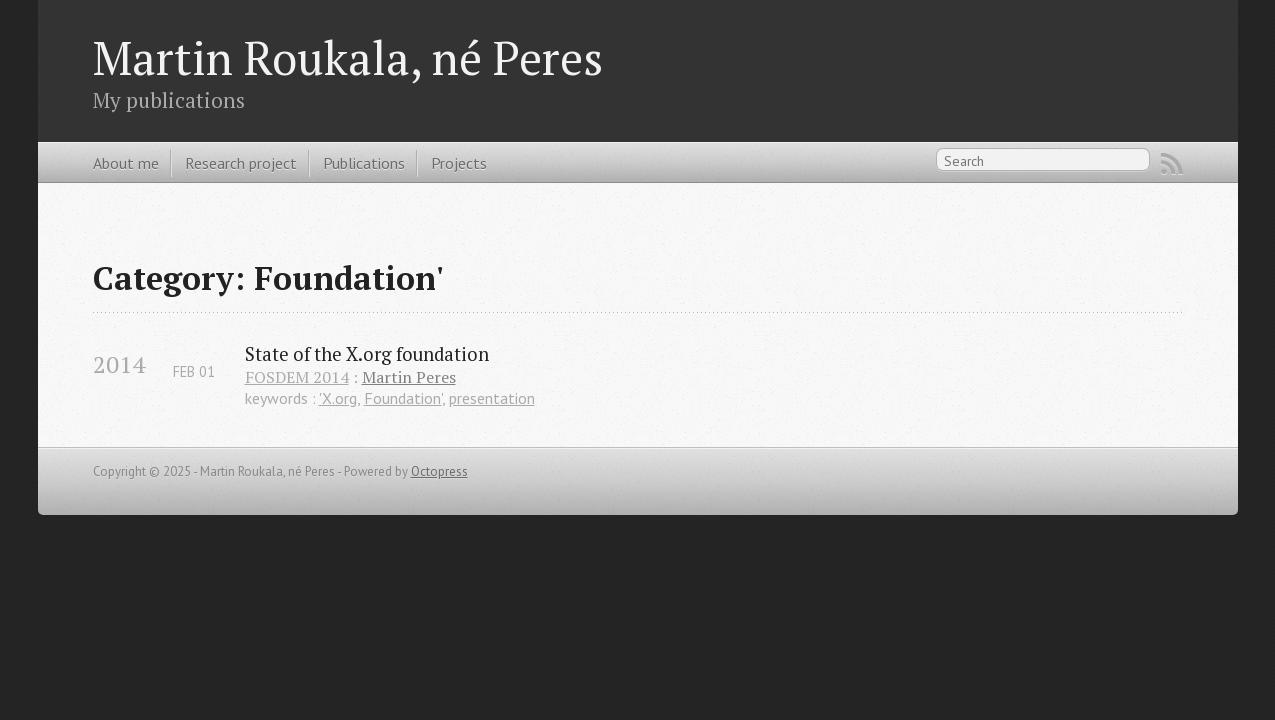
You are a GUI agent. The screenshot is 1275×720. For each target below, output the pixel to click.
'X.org (338, 398)
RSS (1172, 164)
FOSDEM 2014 (297, 377)
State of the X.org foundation (367, 354)
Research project (241, 163)
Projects (459, 163)
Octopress (439, 471)
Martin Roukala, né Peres (348, 57)
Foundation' (403, 398)
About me (126, 163)
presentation (492, 398)
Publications (364, 163)
